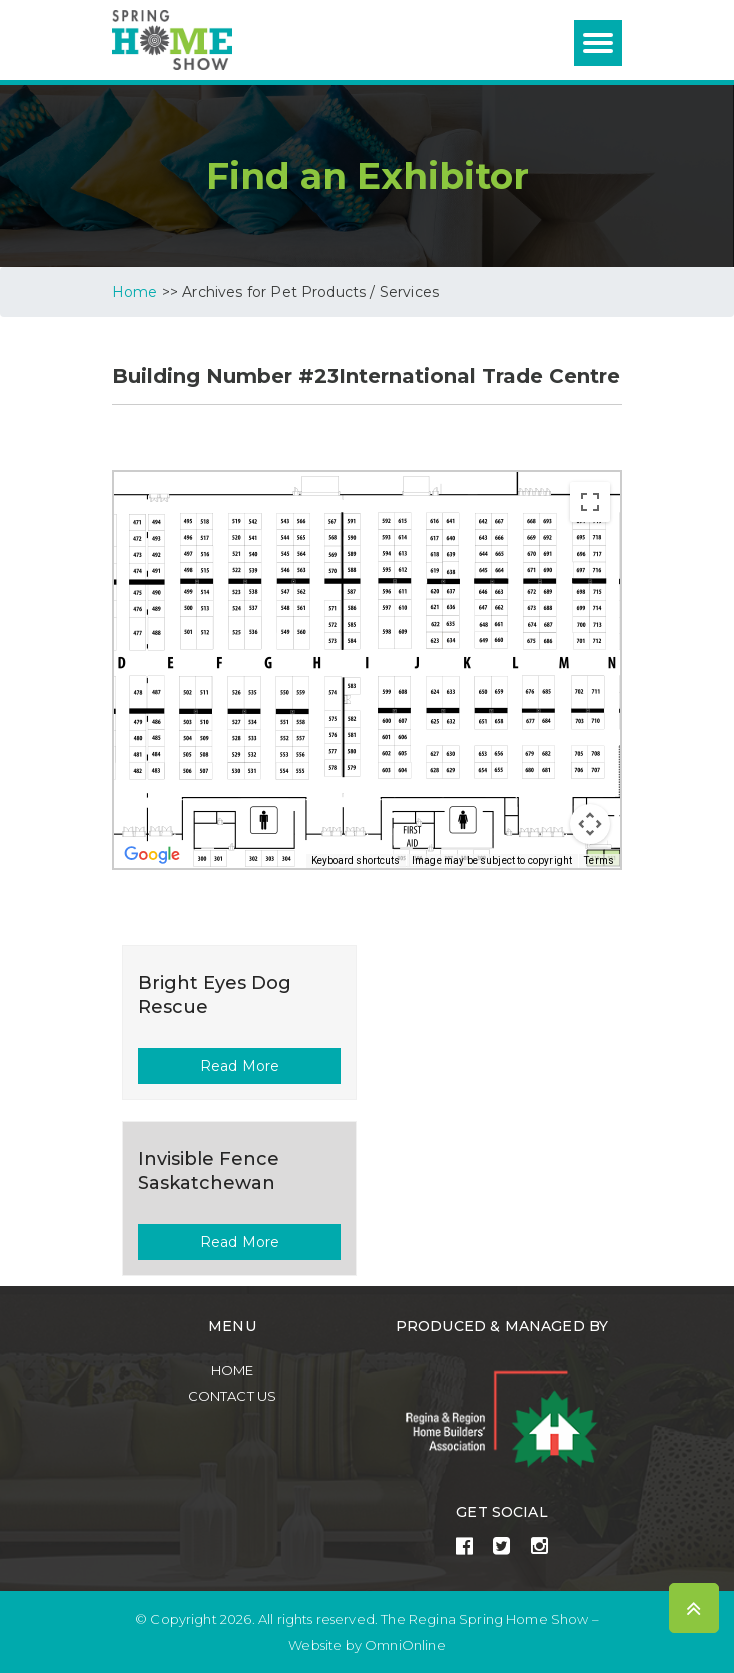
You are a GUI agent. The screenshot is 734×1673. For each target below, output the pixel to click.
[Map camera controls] (590, 824)
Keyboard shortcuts (355, 860)
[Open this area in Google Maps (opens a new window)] (152, 855)
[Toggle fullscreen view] (590, 502)
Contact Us (232, 1396)
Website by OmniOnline (366, 1645)
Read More (239, 1066)
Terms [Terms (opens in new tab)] (599, 860)
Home (232, 1370)
